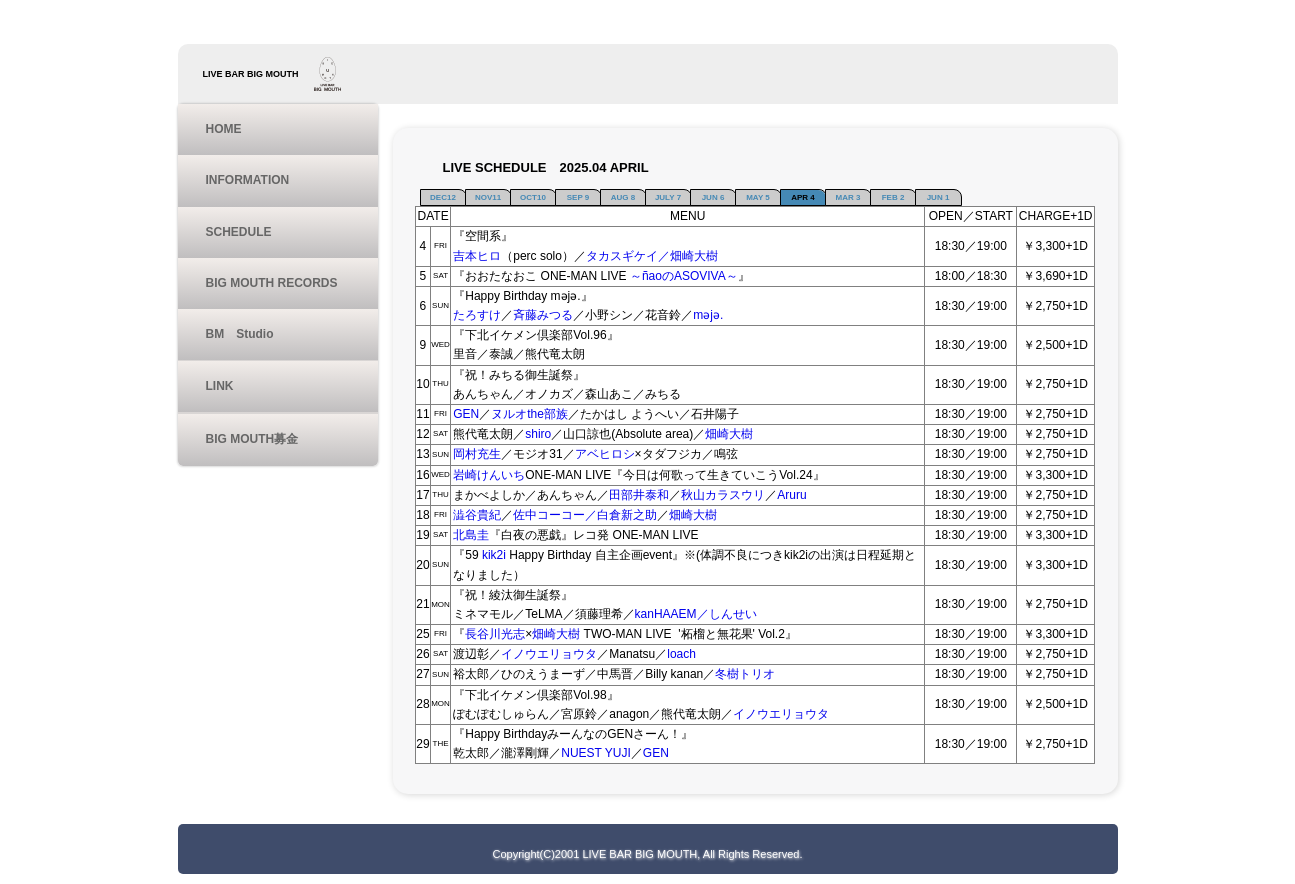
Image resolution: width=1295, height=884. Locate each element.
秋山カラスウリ (723, 495)
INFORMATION (248, 180)
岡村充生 (477, 454)
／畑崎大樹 (688, 256)
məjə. (708, 315)
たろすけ (477, 315)
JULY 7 (668, 197)
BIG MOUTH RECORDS (272, 283)
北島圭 (471, 535)
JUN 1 (938, 197)
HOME (224, 129)
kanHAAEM (666, 614)
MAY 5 (758, 197)
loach (681, 654)
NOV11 (488, 197)
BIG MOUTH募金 (252, 439)
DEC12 (443, 197)
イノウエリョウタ (549, 654)
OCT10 (533, 197)
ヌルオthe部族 (529, 414)
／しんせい (727, 614)
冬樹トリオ (745, 674)
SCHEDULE (239, 232)
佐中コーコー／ (555, 515)
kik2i (495, 555)
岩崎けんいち (489, 475)
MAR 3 (848, 197)
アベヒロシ (605, 454)
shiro (538, 434)
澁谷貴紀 (477, 515)
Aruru (791, 495)
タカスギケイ (622, 256)
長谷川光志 (495, 634)
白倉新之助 (627, 515)
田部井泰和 (639, 495)
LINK (220, 386)
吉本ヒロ (477, 256)
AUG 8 (623, 197)
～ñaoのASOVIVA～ (684, 276)
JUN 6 (713, 197)
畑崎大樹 (729, 434)
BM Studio (240, 334)
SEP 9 (578, 197)
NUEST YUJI (596, 753)
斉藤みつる (543, 315)
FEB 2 (893, 197)
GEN (466, 414)
